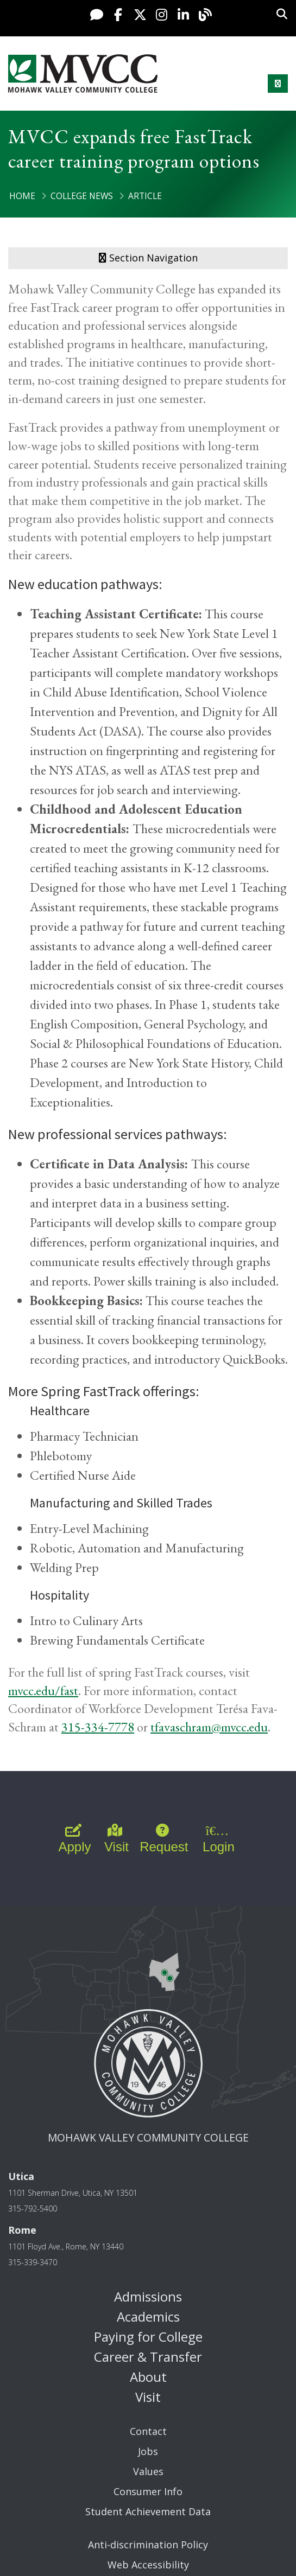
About (148, 2377)
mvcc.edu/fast (43, 1690)
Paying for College (148, 2336)
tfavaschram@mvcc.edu (209, 1726)
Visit (148, 2397)
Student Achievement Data (148, 2511)
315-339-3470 (32, 2262)
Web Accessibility (148, 2564)
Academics (148, 2316)
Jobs (148, 2451)
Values (148, 2471)
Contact (148, 2431)
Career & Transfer (148, 2357)
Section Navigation (148, 257)
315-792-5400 (32, 2208)
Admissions (148, 2296)
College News (82, 196)
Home (22, 196)
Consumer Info (148, 2491)
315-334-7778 (97, 1726)
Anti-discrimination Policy (148, 2544)
